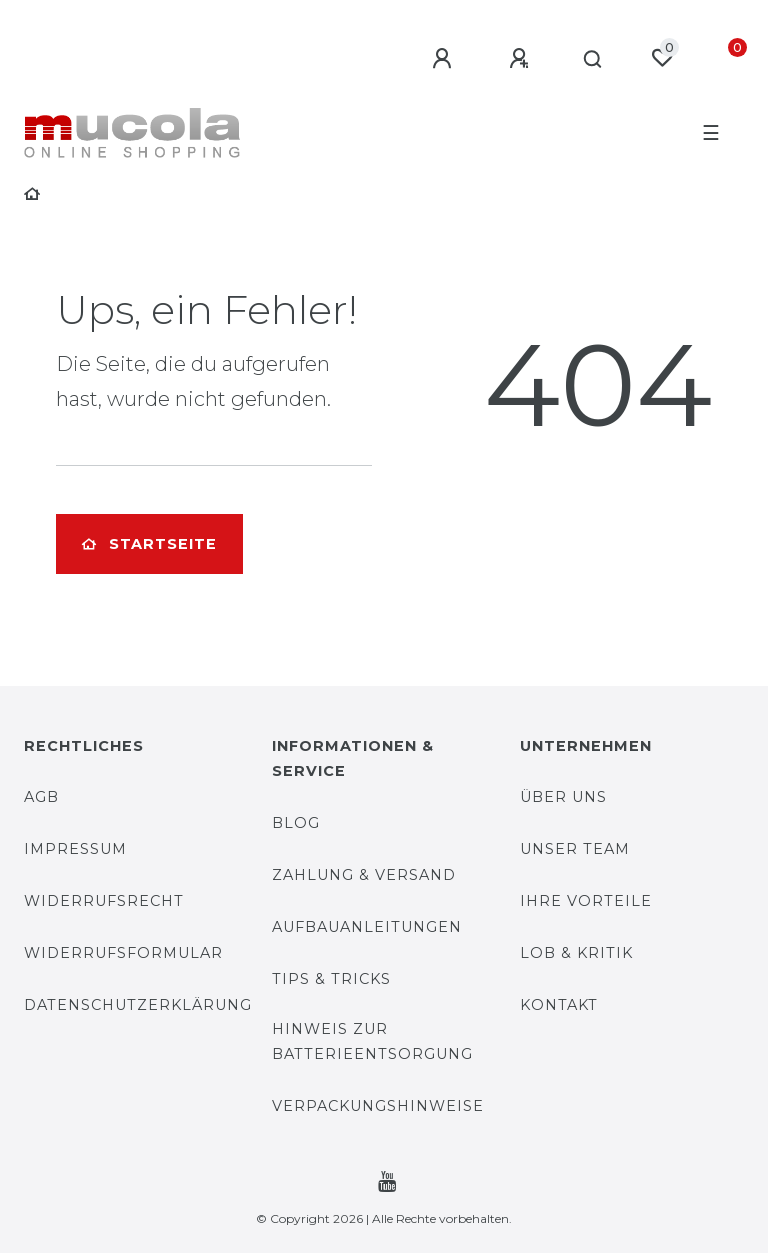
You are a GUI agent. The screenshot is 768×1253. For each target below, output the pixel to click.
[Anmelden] (445, 59)
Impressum (75, 849)
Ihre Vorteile (586, 901)
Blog (296, 823)
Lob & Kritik (576, 953)
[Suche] (593, 60)
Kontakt (559, 1005)
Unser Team (575, 849)
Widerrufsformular (123, 953)
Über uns (563, 797)
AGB (41, 797)
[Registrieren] (522, 59)
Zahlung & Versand (364, 875)
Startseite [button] (149, 544)
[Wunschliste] (662, 58)
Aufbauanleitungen (367, 927)
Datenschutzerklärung (138, 1005)
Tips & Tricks (331, 979)
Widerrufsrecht (104, 901)
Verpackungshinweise (378, 1106)
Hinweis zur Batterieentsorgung (372, 1041)
